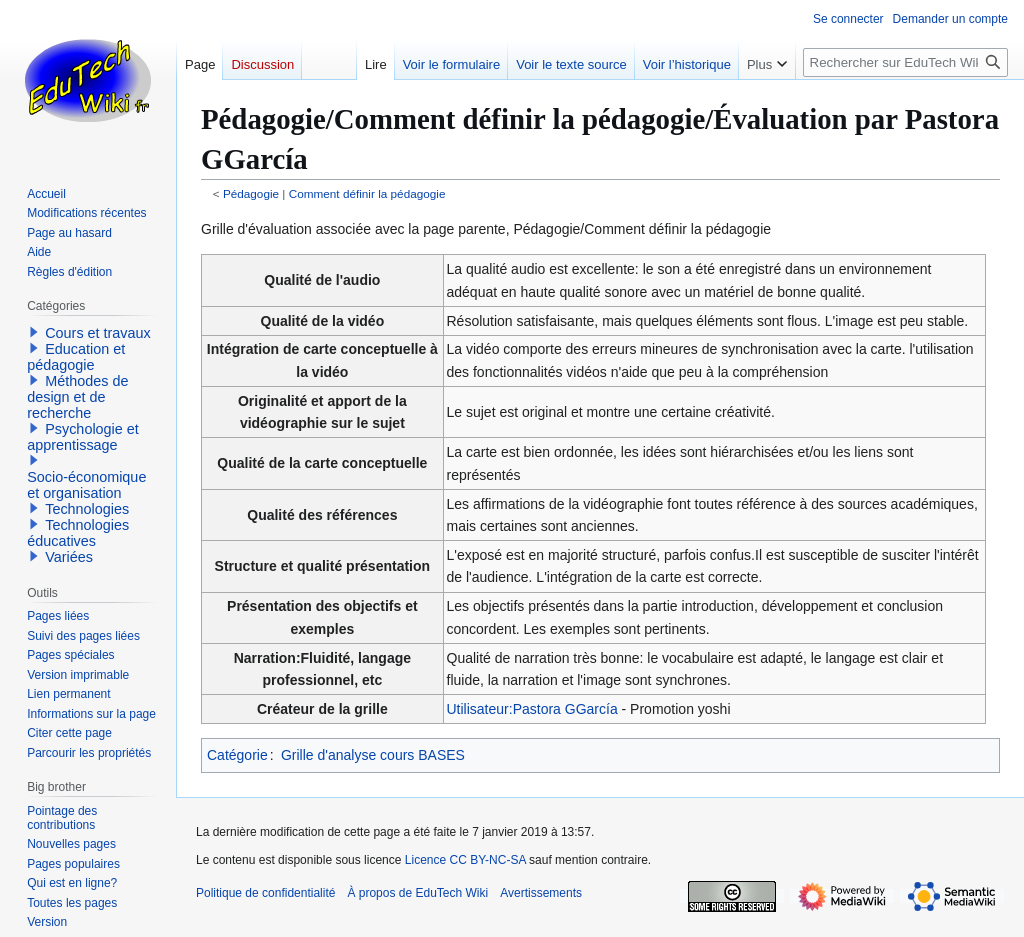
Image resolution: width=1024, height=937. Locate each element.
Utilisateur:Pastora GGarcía (532, 709)
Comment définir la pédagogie (367, 193)
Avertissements (541, 893)
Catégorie (237, 755)
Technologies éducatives (78, 533)
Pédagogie (251, 193)
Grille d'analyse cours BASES (373, 755)
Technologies (87, 509)
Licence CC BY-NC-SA (465, 860)
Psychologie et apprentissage (83, 437)
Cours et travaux (98, 333)
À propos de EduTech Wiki (417, 893)
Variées (69, 557)
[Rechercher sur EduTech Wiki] (905, 62)
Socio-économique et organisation (86, 485)
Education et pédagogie (76, 357)
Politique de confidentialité (265, 893)
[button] (34, 332)
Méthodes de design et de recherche (77, 397)
